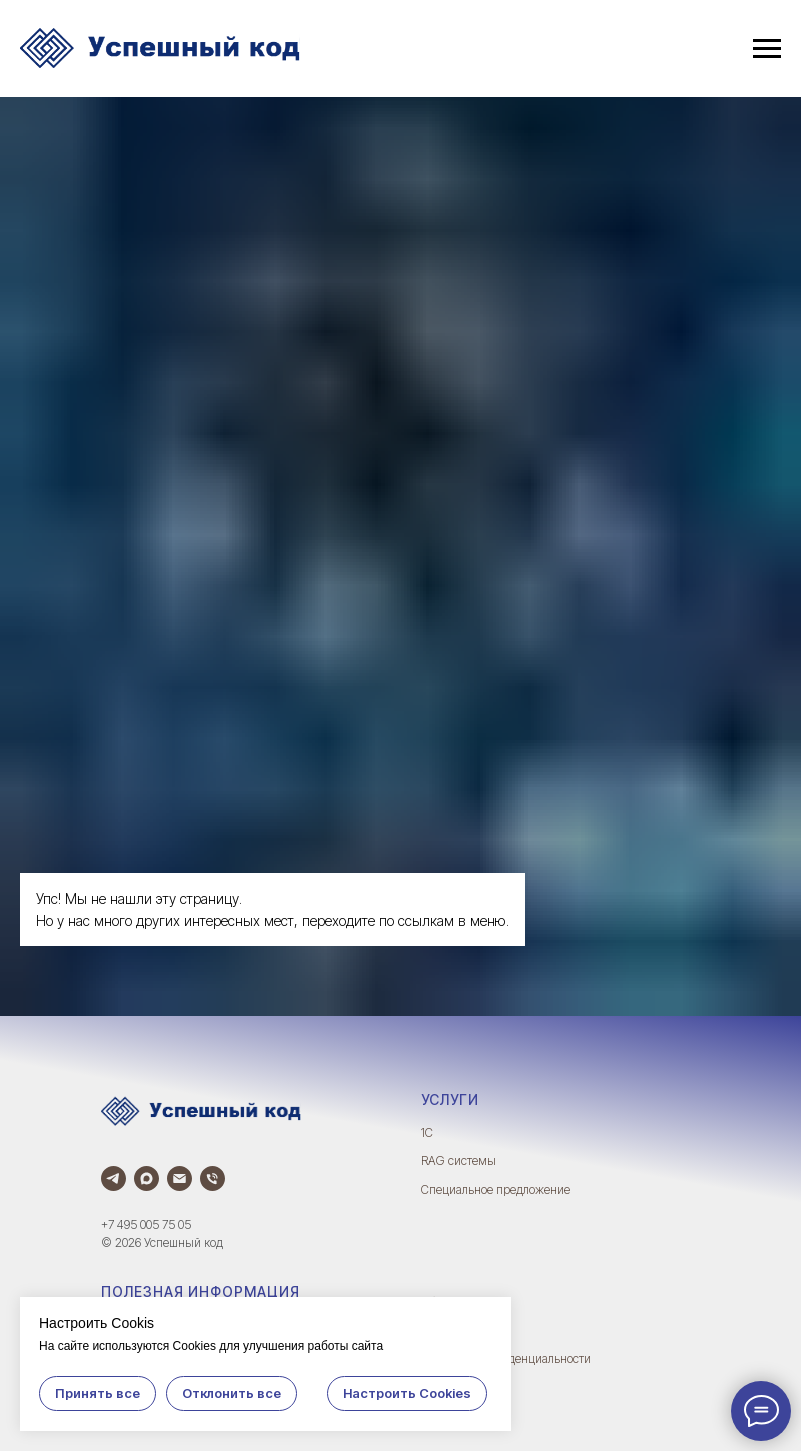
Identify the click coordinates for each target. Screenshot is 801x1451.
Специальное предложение (495, 1189)
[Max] (146, 1178)
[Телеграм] (113, 1178)
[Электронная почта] (179, 1178)
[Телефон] (212, 1178)
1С (427, 1132)
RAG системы (458, 1160)
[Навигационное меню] (767, 49)
